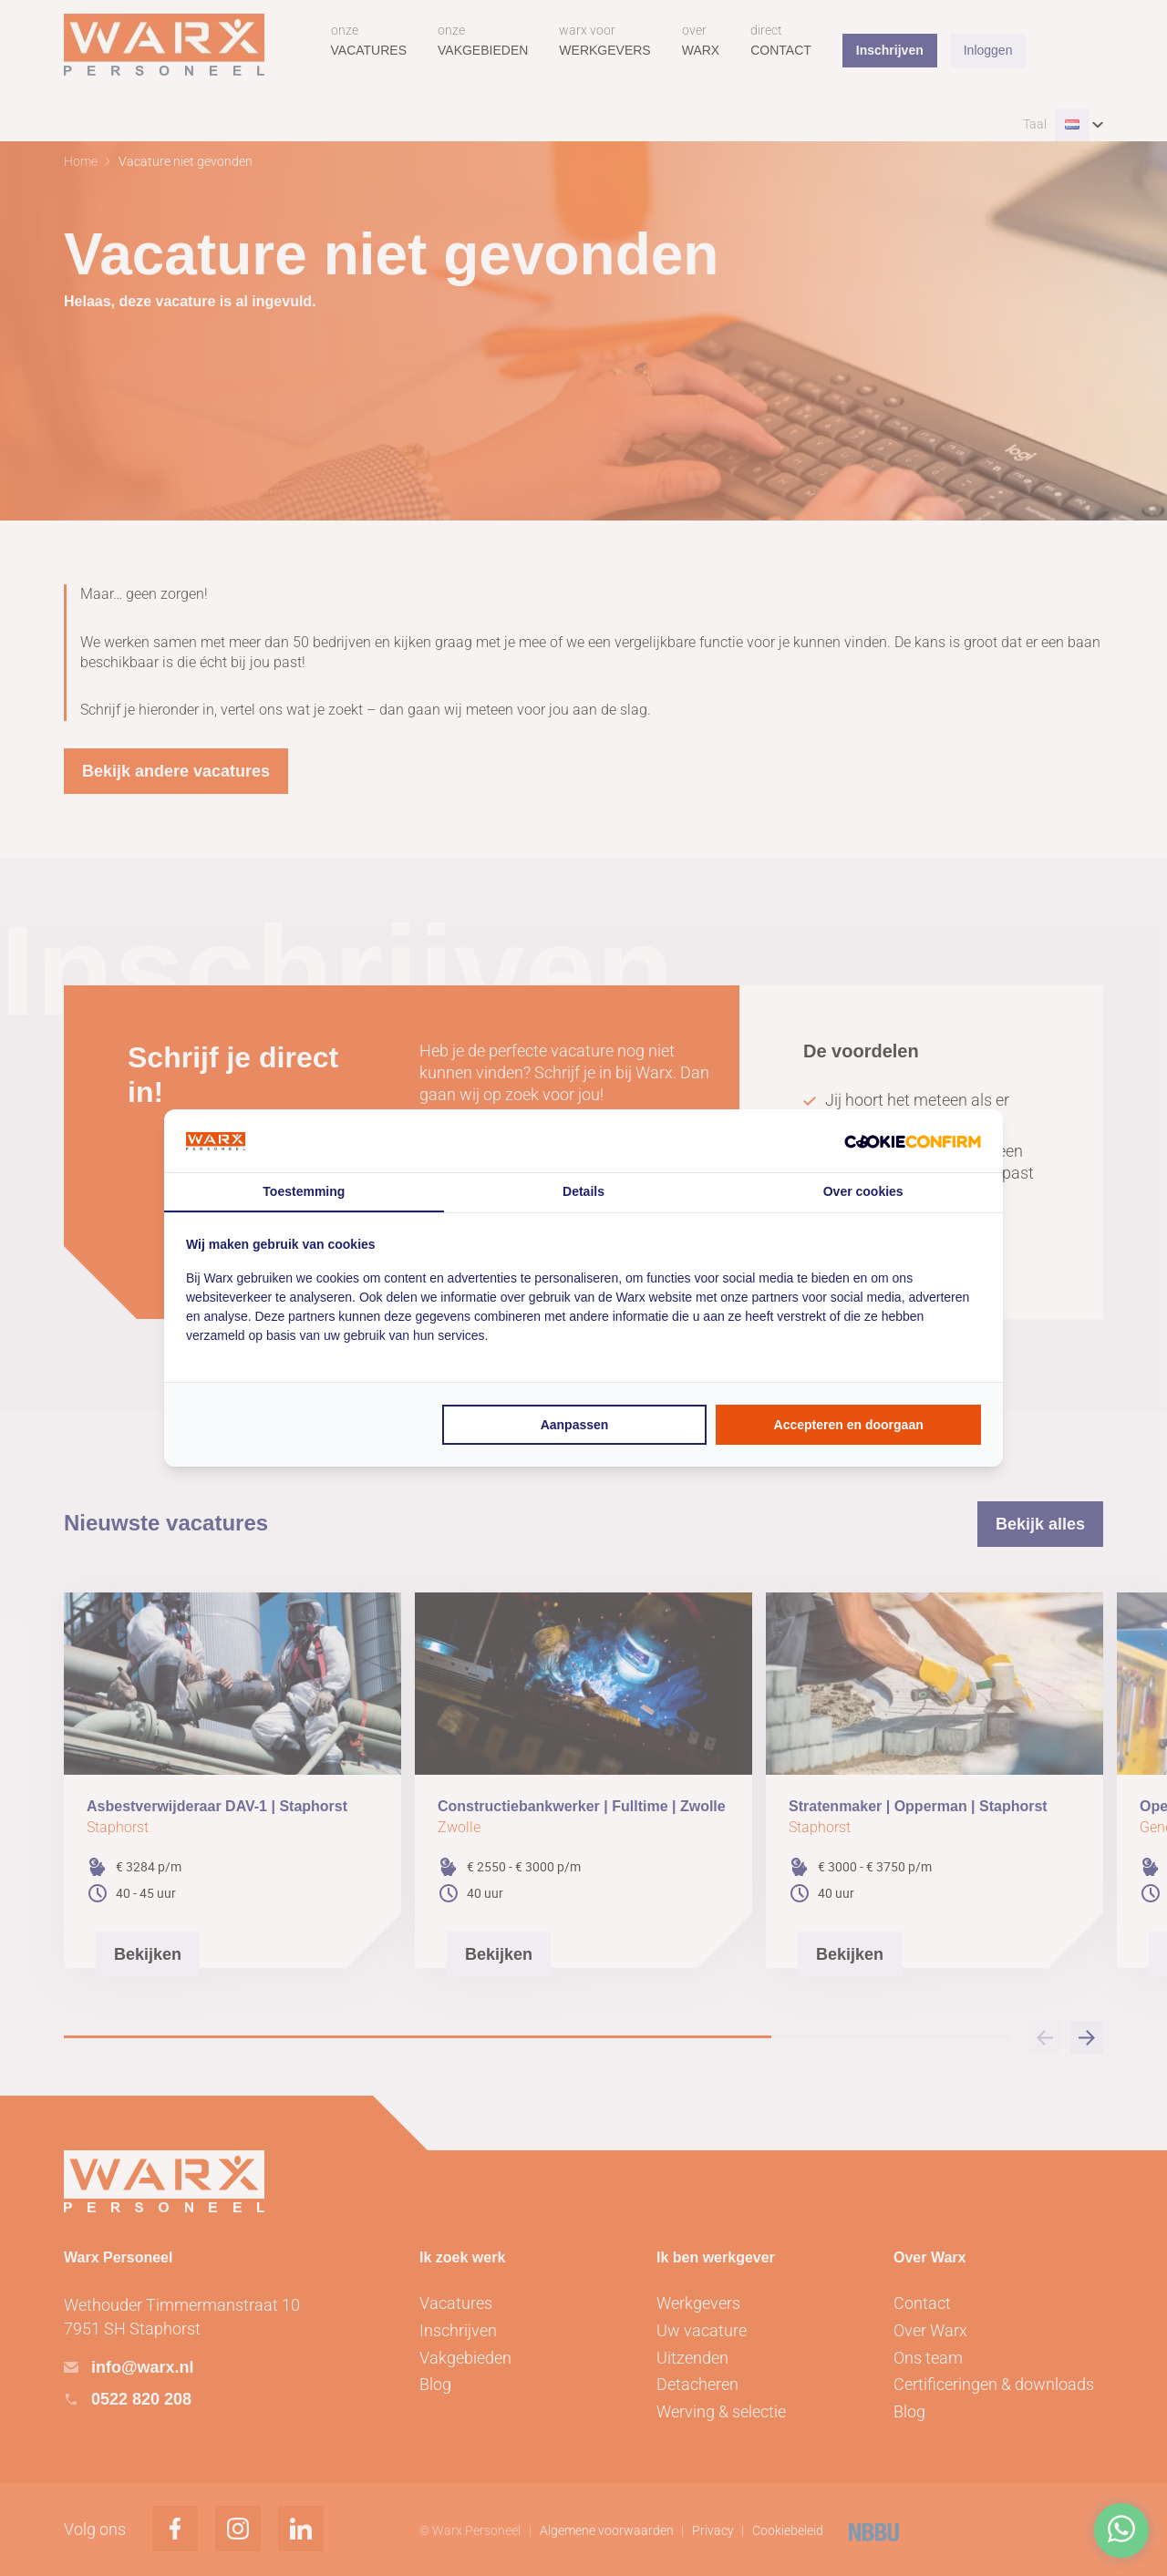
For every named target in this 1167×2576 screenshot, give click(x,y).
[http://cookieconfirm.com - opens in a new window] (912, 1140)
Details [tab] (583, 1191)
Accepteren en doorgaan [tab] (849, 1424)
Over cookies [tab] (863, 1191)
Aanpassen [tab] (575, 1424)
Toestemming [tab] (304, 1191)
